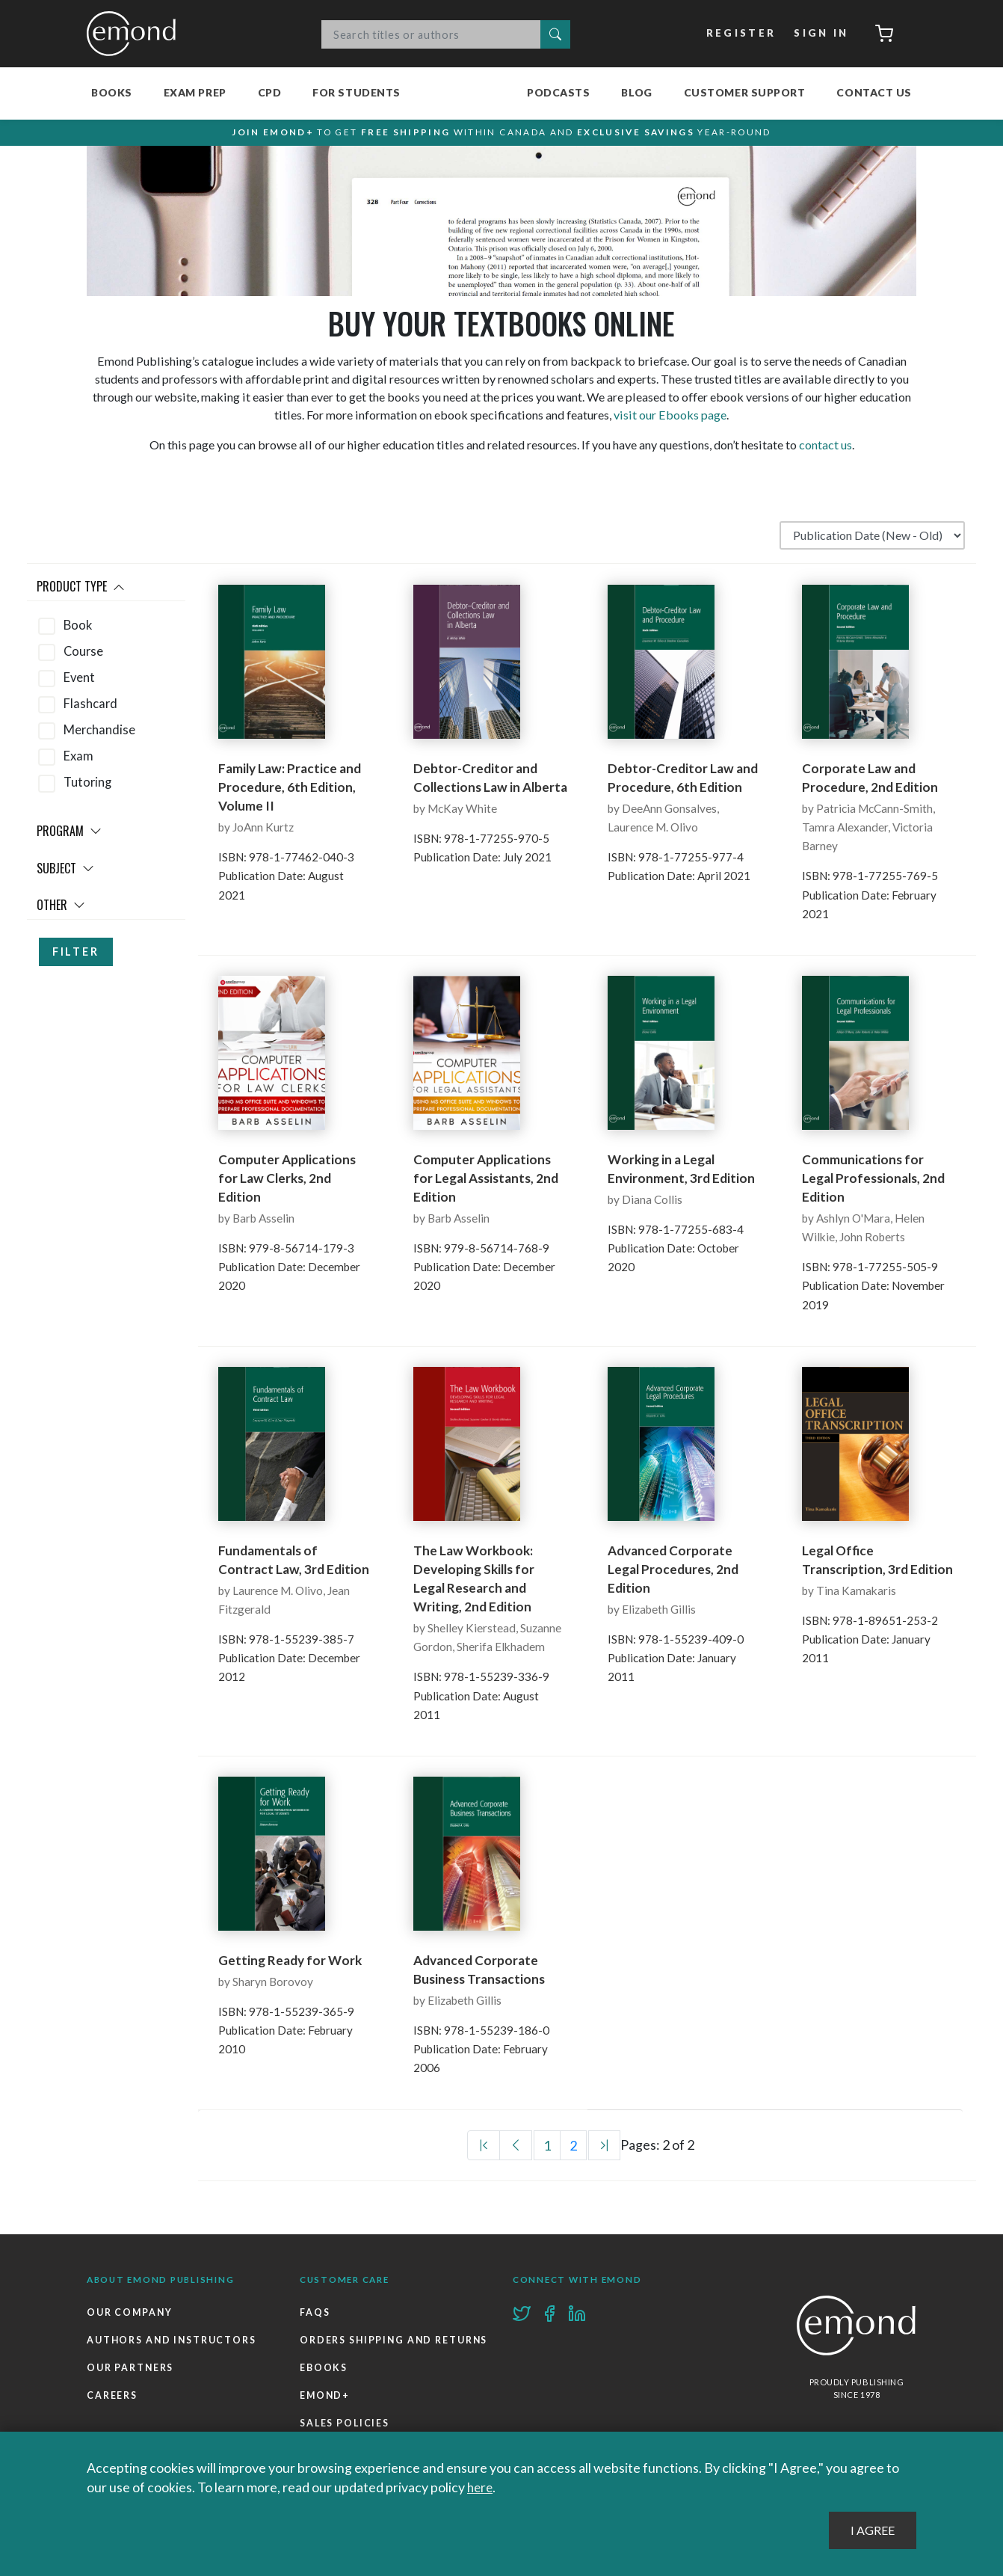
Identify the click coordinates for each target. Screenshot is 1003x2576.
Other (61, 911)
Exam (78, 761)
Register (739, 34)
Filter (75, 957)
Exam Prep (195, 92)
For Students (356, 92)
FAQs (315, 2318)
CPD (270, 92)
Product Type (81, 592)
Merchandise (99, 735)
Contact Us (874, 92)
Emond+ (325, 2430)
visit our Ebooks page (670, 421)
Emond (135, 33)
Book (78, 631)
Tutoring (87, 788)
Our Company (130, 2318)
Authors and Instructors (173, 2346)
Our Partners (131, 2374)
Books (111, 92)
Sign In (819, 34)
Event (79, 683)
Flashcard (90, 709)
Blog (636, 92)
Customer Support (745, 92)
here (481, 2487)
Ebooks (324, 2403)
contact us (825, 450)
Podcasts (558, 92)
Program (69, 837)
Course (83, 657)
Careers (112, 2403)
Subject (65, 874)
